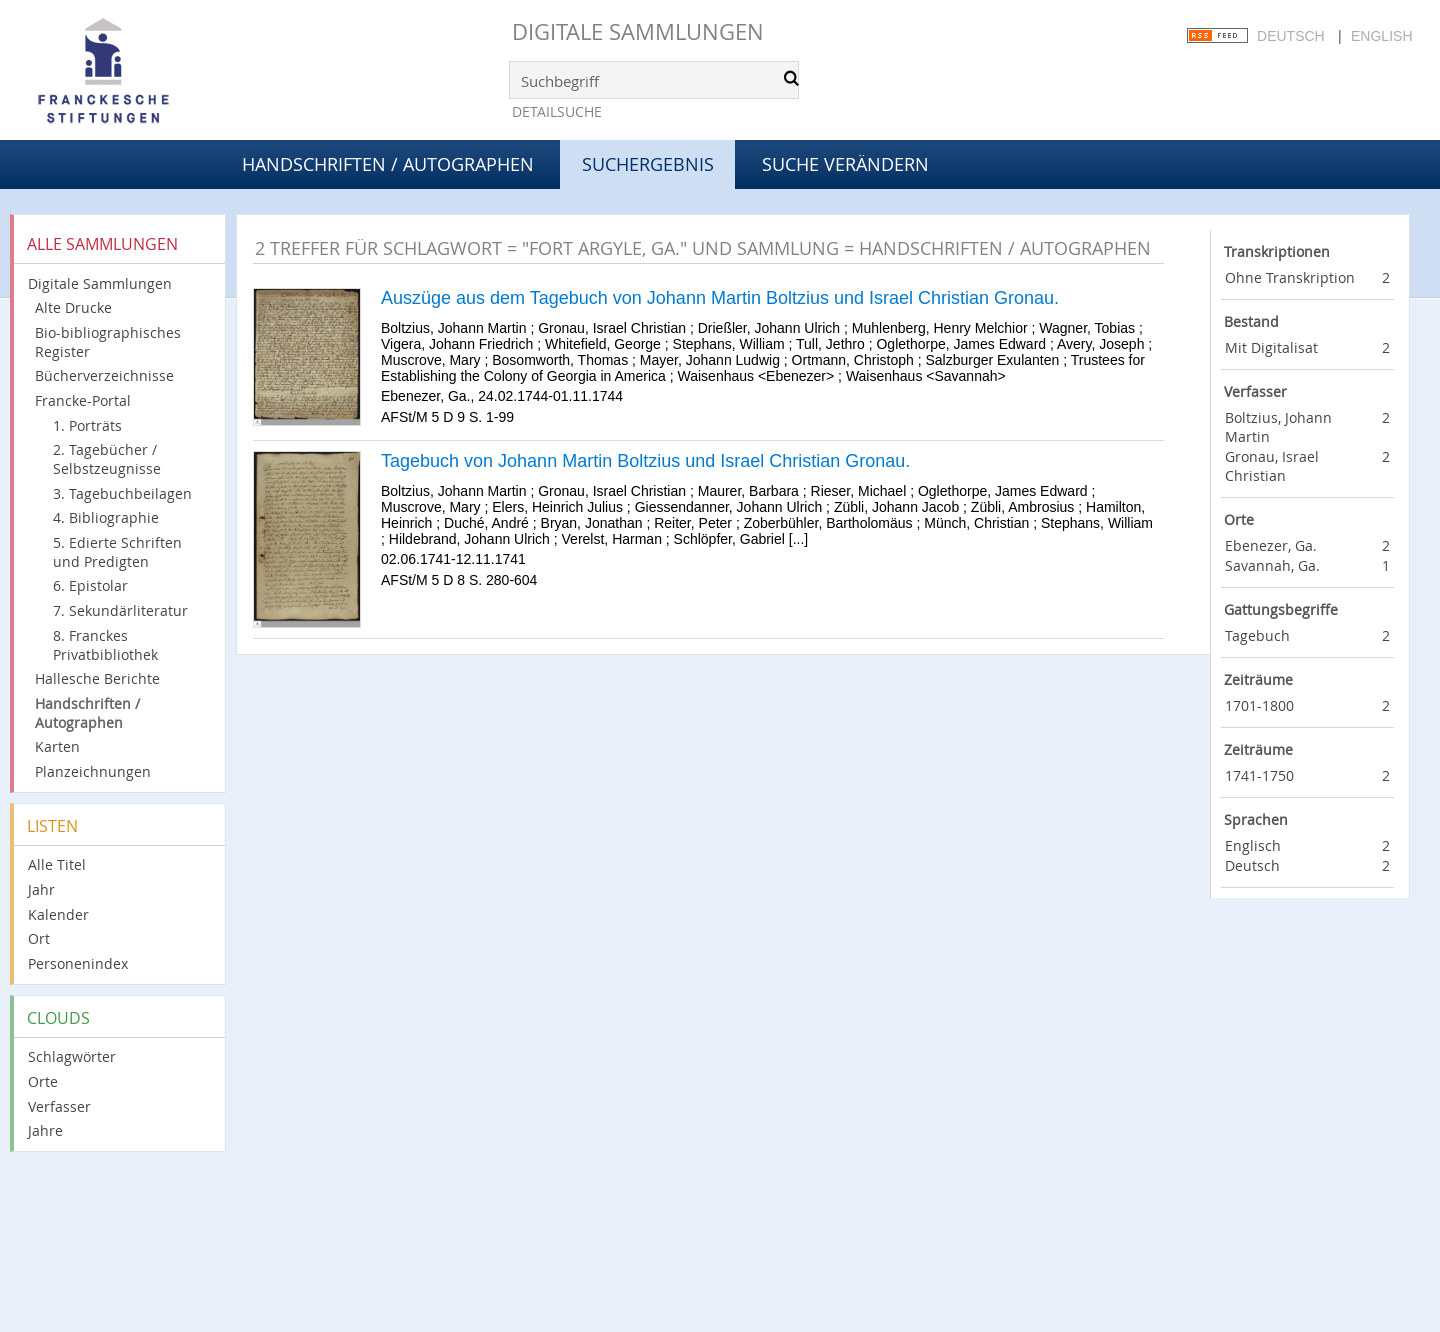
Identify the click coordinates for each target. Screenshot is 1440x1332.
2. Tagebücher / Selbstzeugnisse (107, 459)
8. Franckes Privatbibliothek (105, 645)
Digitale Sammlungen (638, 31)
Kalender (58, 914)
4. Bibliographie (106, 517)
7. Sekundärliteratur (120, 610)
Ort (39, 938)
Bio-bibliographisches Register (108, 342)
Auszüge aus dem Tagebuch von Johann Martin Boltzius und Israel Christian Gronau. (720, 298)
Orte (43, 1081)
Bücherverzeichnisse (104, 375)
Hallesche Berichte (97, 678)
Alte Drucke (73, 307)
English (1381, 36)
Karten (57, 746)
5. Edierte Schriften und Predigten (117, 552)
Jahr (41, 889)
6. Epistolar (90, 585)
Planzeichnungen (93, 771)
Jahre (45, 1130)
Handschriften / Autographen (388, 164)
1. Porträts (87, 425)
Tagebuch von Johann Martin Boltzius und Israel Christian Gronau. (645, 461)
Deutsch (1291, 36)
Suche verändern (845, 164)
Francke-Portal (83, 400)
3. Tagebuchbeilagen (122, 493)
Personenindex (78, 963)
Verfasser (59, 1106)
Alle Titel (57, 864)
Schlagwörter (72, 1056)
